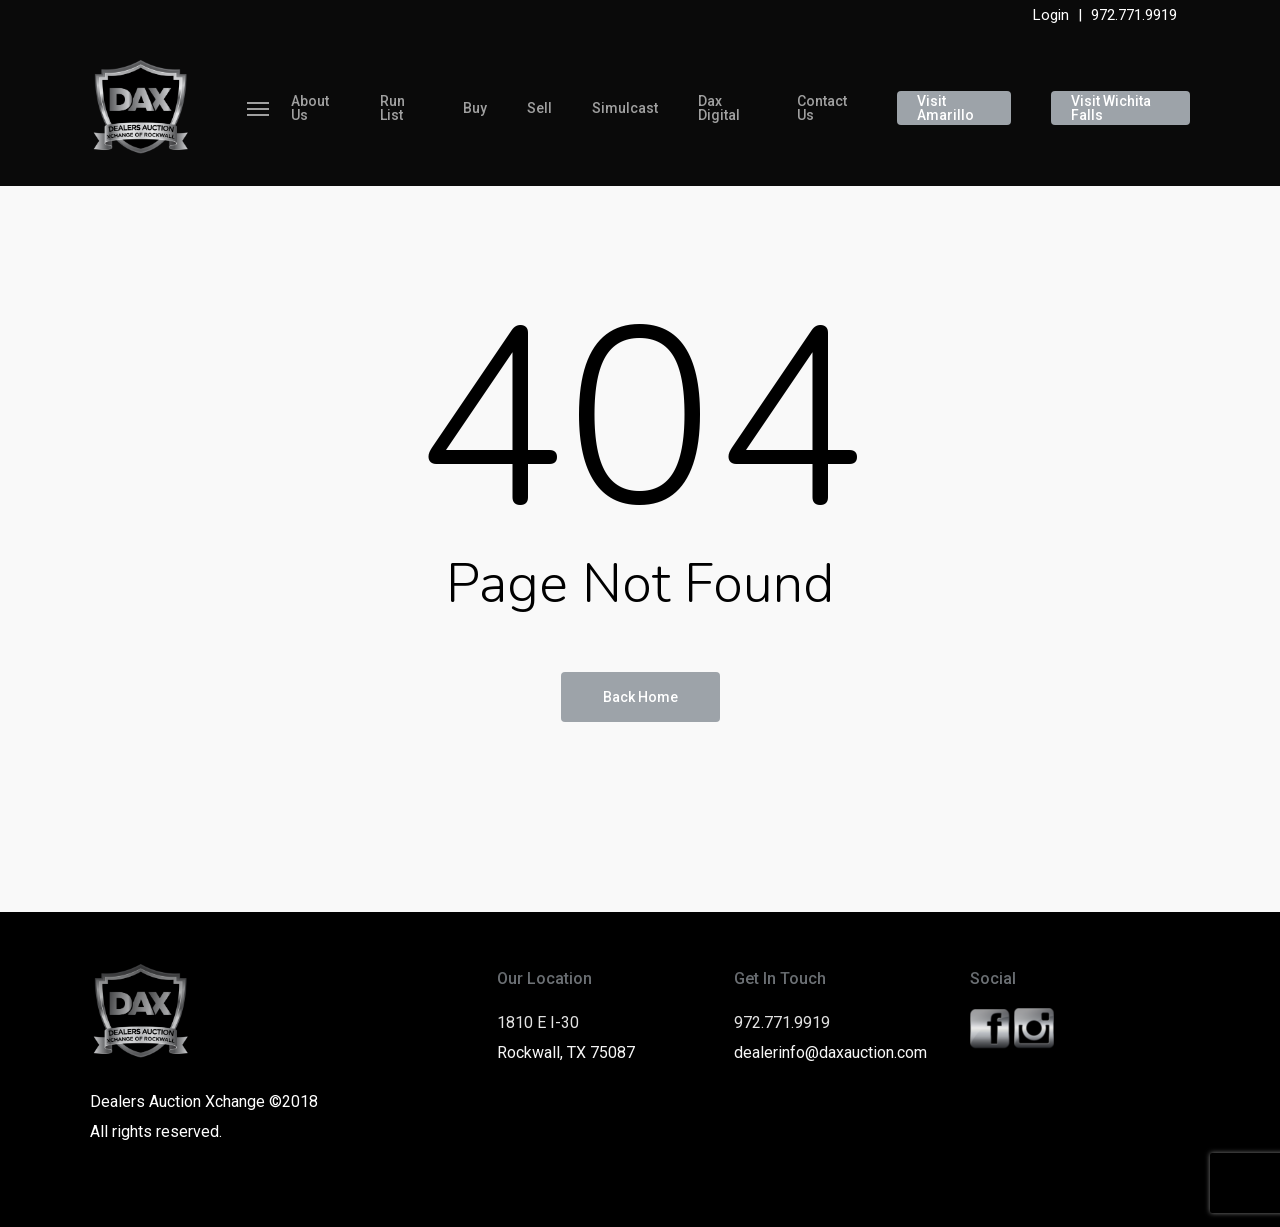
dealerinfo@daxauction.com (830, 1052)
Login (1051, 15)
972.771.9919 (1134, 15)
